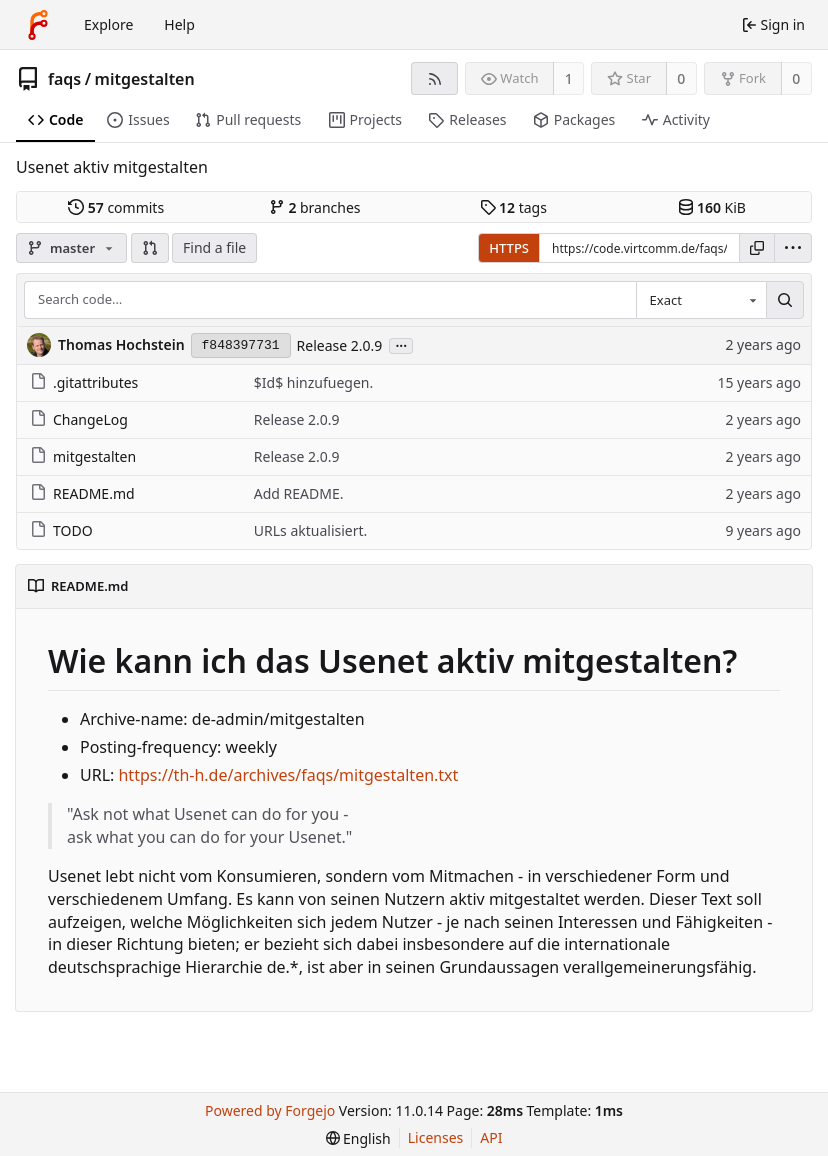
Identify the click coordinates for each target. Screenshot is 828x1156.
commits (116, 207)
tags (513, 207)
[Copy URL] (757, 248)
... (401, 344)
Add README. (299, 493)
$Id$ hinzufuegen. (313, 382)
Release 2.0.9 (340, 345)
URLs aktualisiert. (311, 530)
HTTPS (509, 248)
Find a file (214, 247)
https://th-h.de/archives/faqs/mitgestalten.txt (288, 775)
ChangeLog (79, 419)
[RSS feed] (434, 78)
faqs (64, 79)
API (491, 1137)
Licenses (436, 1137)
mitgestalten (145, 79)
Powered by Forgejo (270, 1110)
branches (315, 207)
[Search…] (785, 300)
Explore (108, 24)
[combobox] (701, 300)
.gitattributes (84, 382)
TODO (61, 530)
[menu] (793, 248)
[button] (150, 248)
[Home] (38, 25)
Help (179, 24)
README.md (82, 493)
